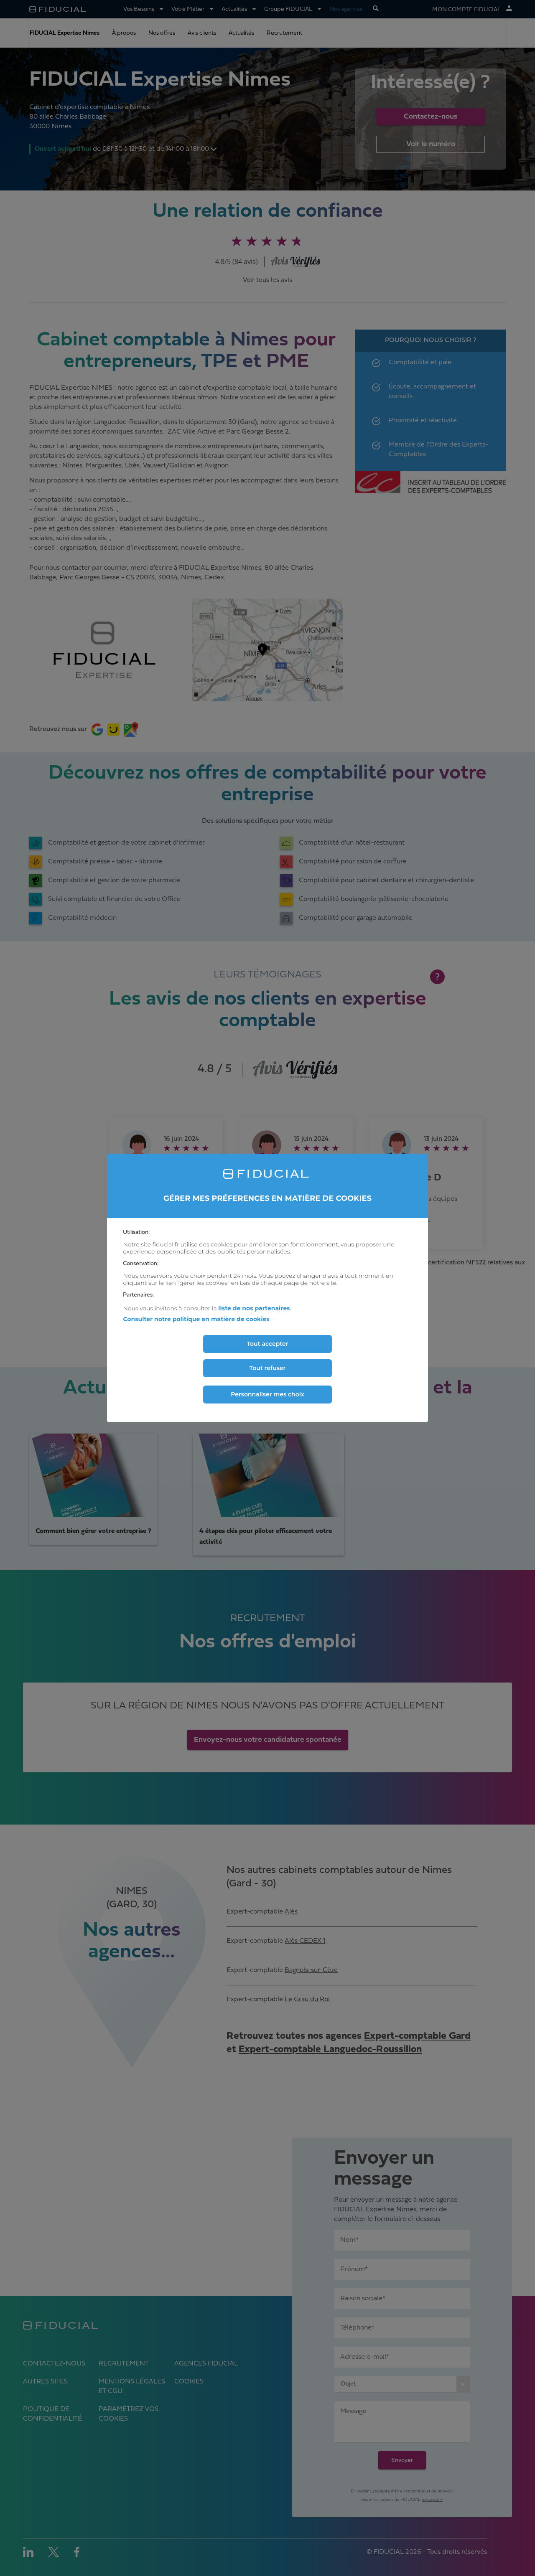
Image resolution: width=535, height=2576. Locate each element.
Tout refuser (268, 1368)
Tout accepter (267, 1344)
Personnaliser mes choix (267, 1394)
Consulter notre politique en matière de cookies (196, 1319)
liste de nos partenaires (254, 1308)
